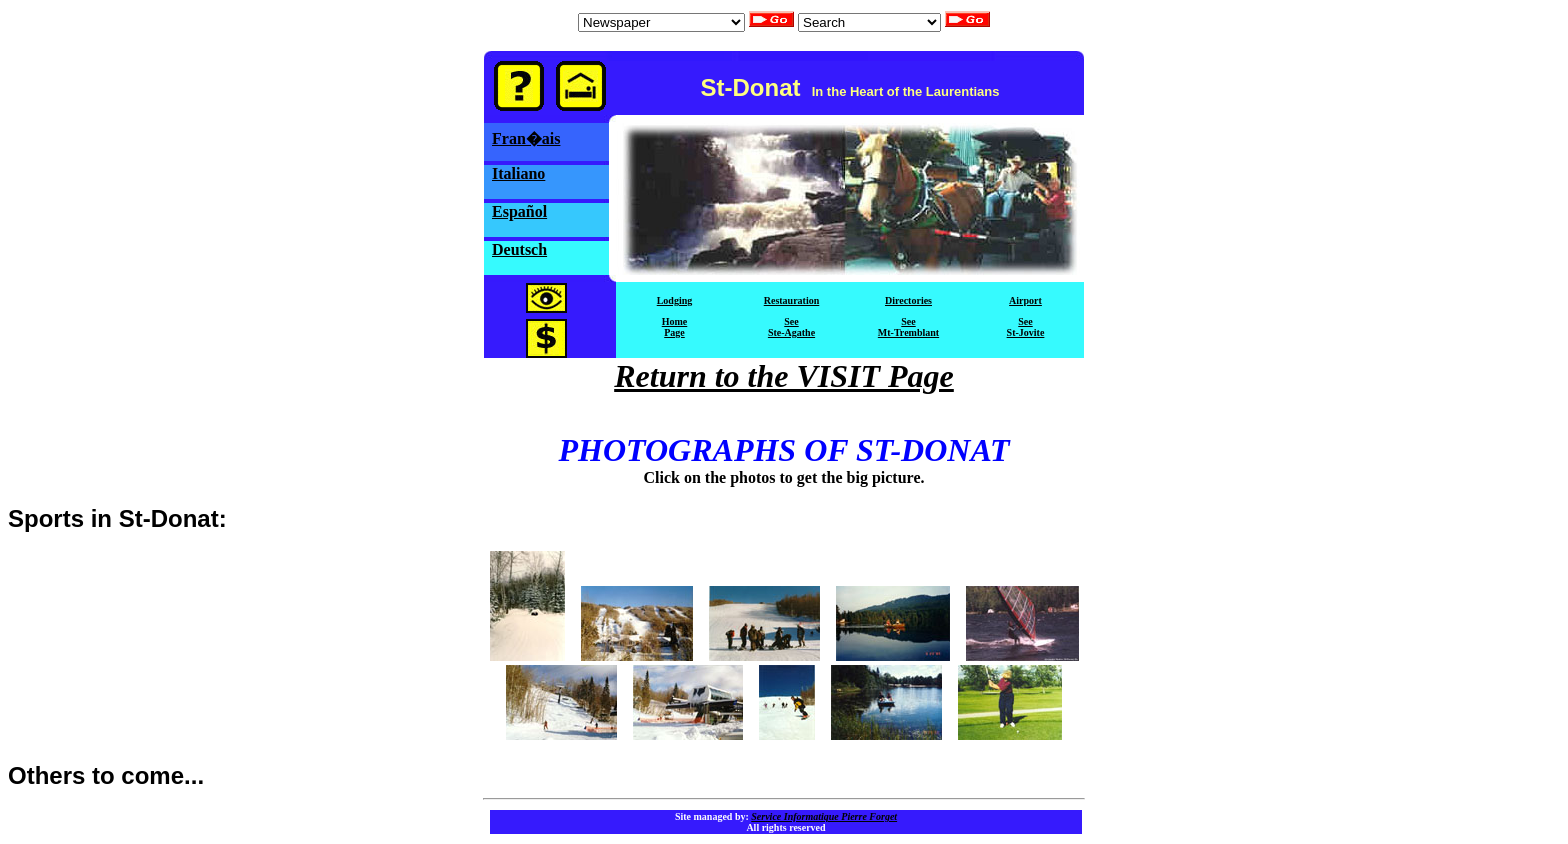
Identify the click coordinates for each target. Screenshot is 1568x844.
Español (519, 211)
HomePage (675, 327)
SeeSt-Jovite (1026, 327)
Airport (1025, 300)
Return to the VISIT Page (784, 376)
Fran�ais (526, 138)
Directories (908, 300)
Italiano (518, 173)
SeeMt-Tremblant (908, 327)
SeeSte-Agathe (791, 327)
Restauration (792, 300)
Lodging (675, 300)
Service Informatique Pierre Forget (824, 816)
